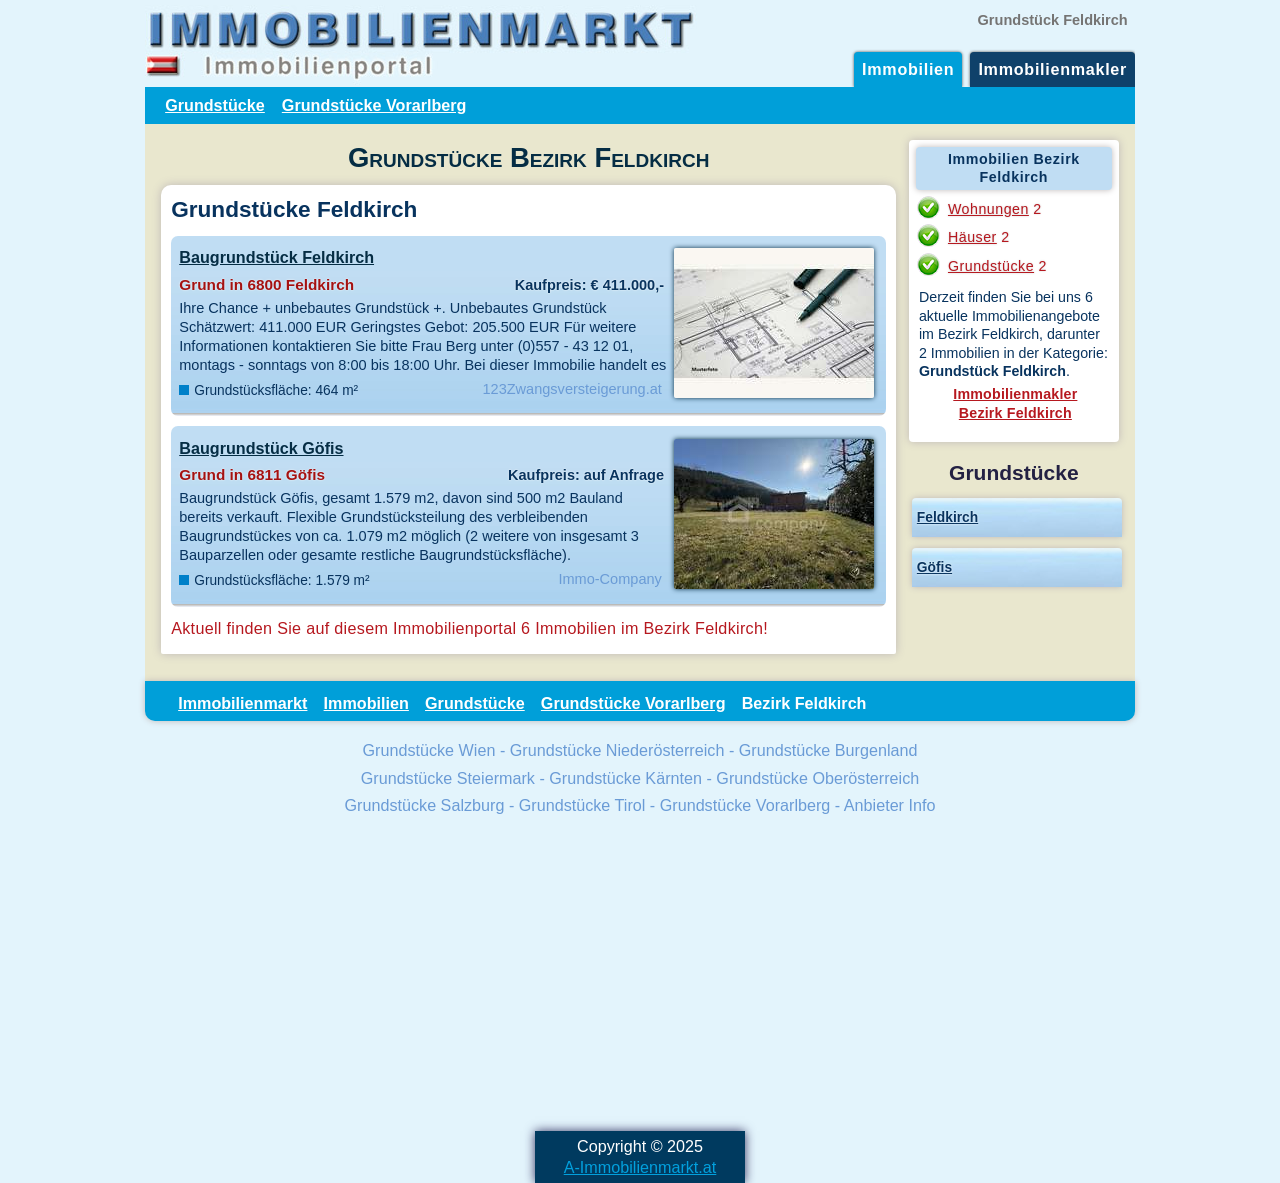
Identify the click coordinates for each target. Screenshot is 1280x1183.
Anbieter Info (890, 805)
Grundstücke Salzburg (425, 805)
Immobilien (908, 69)
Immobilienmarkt (242, 703)
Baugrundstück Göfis (261, 448)
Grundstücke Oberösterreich (817, 778)
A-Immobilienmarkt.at (640, 1167)
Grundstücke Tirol (582, 805)
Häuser (972, 237)
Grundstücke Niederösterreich (617, 750)
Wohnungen (988, 209)
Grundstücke (215, 105)
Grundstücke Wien (429, 750)
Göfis (934, 567)
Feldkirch (947, 517)
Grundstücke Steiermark (448, 778)
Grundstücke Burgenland (828, 750)
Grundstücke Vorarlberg (374, 105)
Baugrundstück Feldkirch (276, 257)
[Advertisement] (640, 976)
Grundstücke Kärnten (625, 778)
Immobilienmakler (1052, 69)
